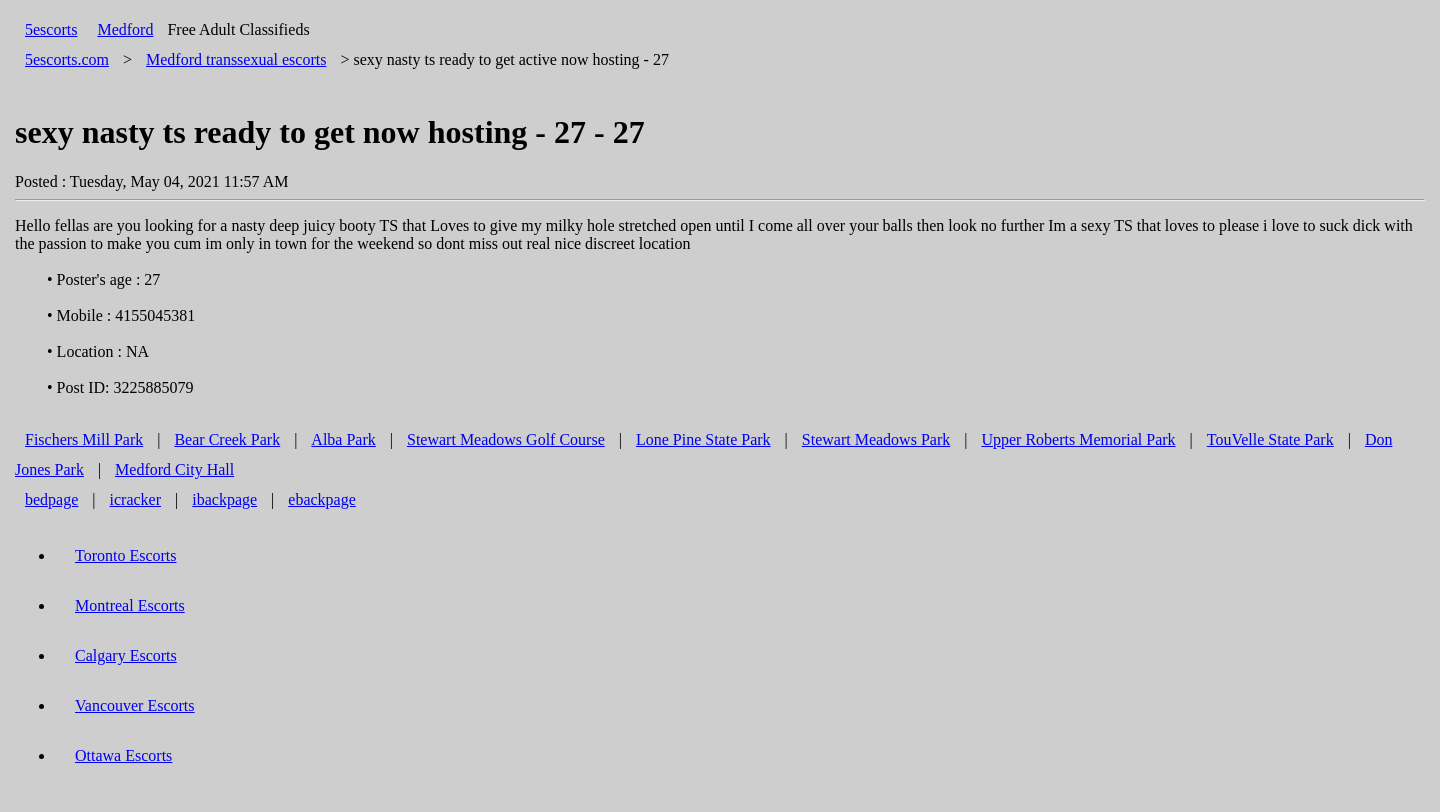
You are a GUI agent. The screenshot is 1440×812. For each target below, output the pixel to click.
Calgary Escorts (126, 655)
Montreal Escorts (130, 605)
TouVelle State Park (1270, 439)
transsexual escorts (236, 59)
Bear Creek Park (227, 439)
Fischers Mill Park (84, 439)
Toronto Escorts (126, 555)
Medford (125, 29)
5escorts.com (67, 59)
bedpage (51, 499)
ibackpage (224, 499)
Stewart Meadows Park (876, 439)
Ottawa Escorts (123, 755)
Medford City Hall (174, 469)
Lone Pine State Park (703, 439)
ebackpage (322, 499)
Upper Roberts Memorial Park (1078, 439)
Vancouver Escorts (135, 705)
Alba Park (343, 439)
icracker (136, 499)
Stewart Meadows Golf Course (506, 439)
